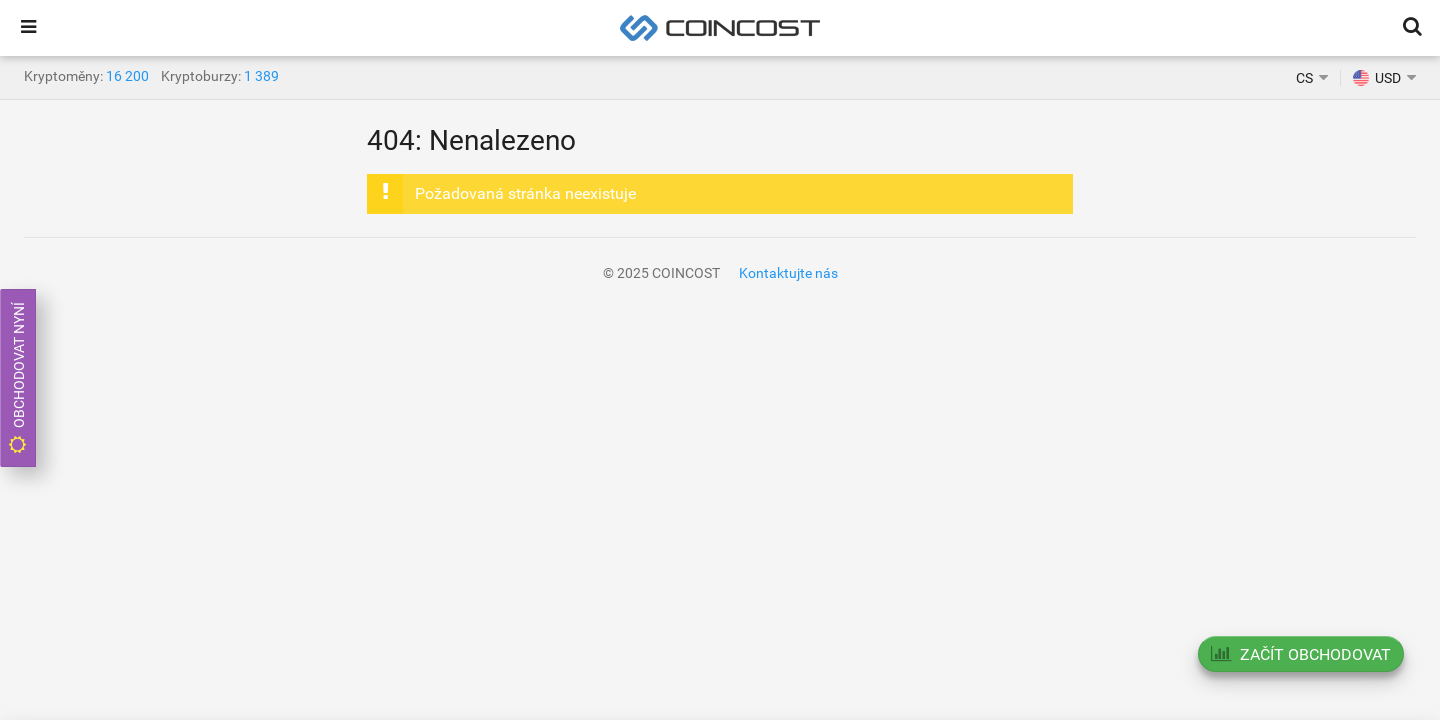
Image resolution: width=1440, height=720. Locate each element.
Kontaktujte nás (788, 273)
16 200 (127, 76)
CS (1304, 78)
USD (1377, 78)
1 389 (261, 76)
